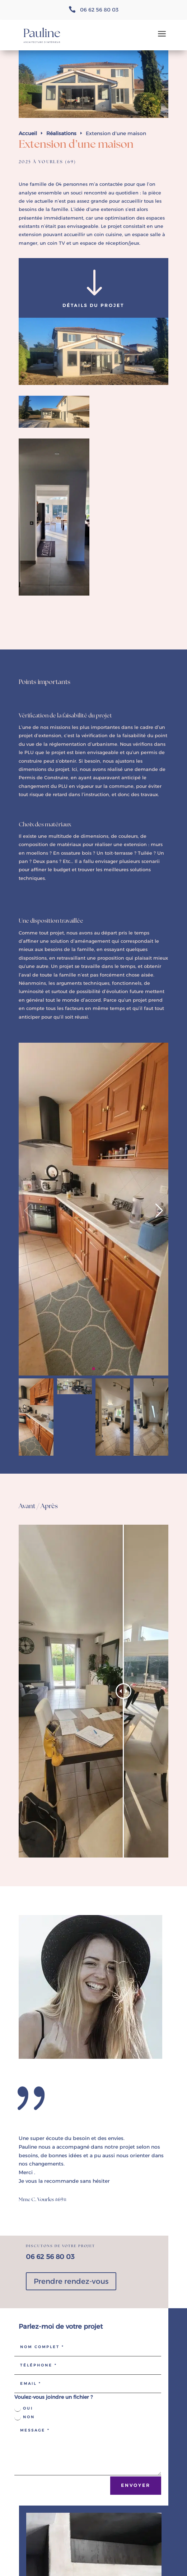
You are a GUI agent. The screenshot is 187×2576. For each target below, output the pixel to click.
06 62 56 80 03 (99, 9)
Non (24, 2417)
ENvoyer (135, 2485)
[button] (93, 1368)
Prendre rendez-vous (71, 2281)
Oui (23, 2408)
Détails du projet (93, 305)
